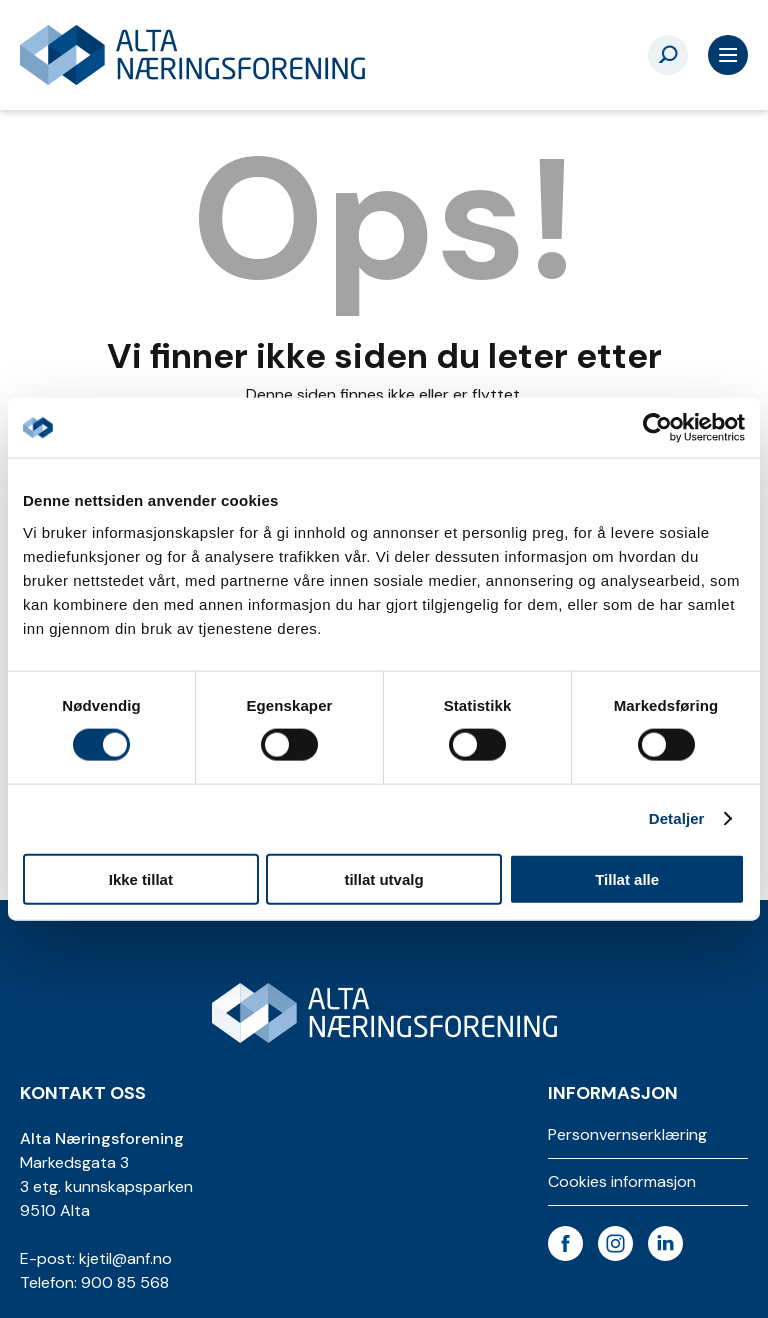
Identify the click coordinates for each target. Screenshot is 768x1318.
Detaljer (677, 818)
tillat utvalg (383, 878)
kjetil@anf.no (125, 1258)
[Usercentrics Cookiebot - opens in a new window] (657, 428)
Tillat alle (627, 878)
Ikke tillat (141, 878)
